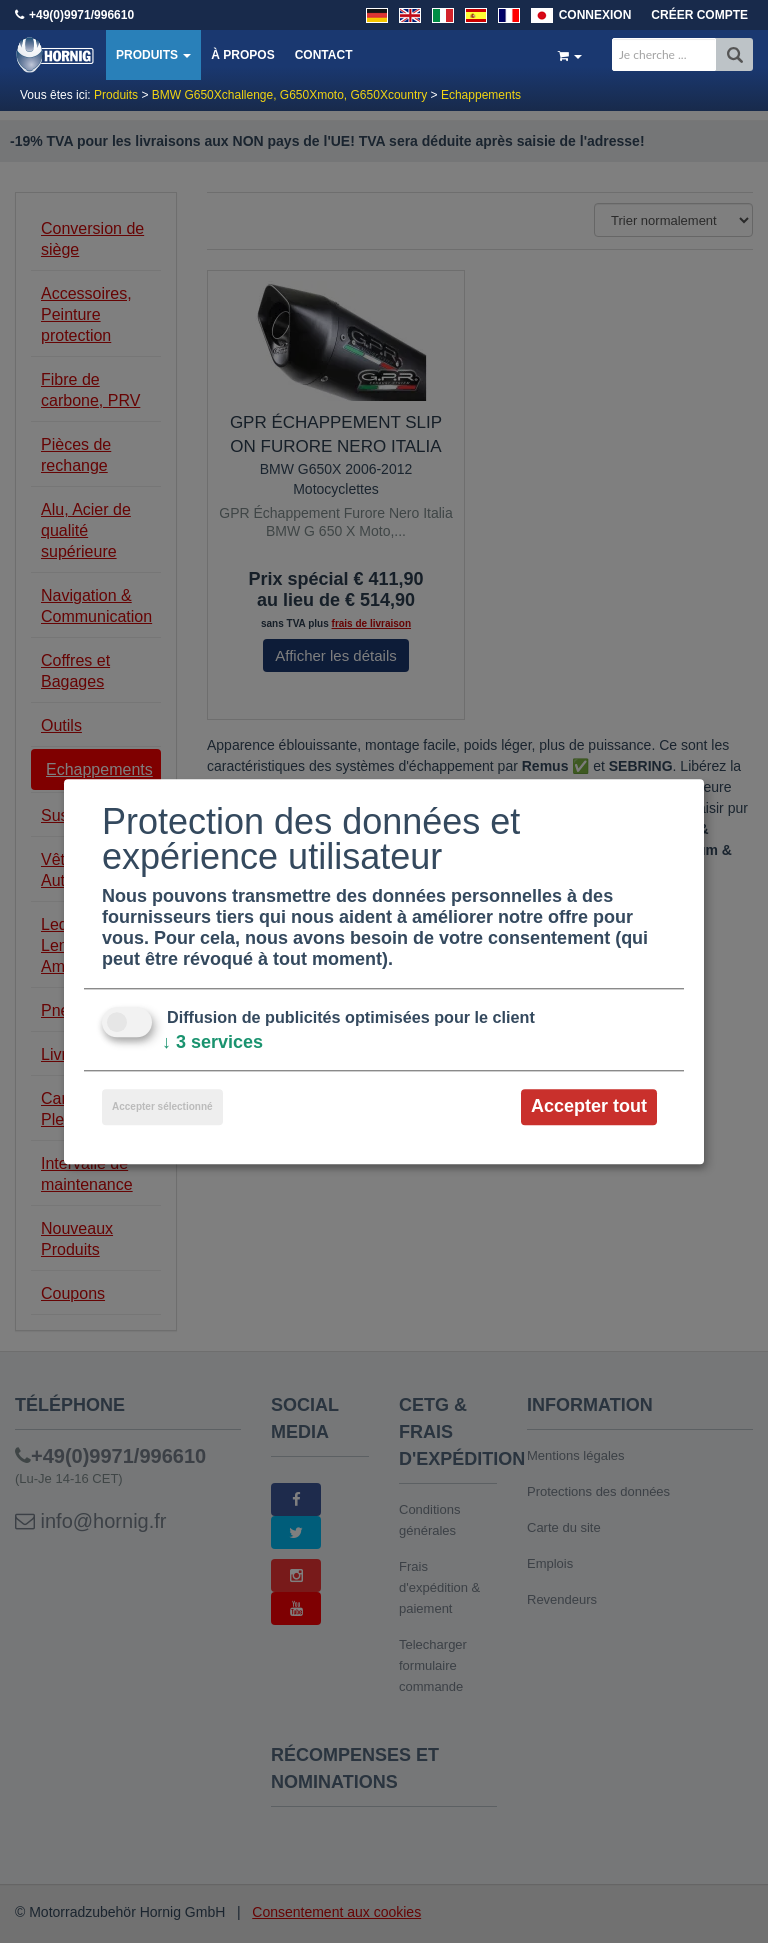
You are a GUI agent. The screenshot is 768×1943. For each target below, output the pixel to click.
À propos (242, 55)
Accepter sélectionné (162, 1107)
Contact (324, 55)
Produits (153, 55)
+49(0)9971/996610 (81, 15)
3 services (212, 1043)
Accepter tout (589, 1107)
